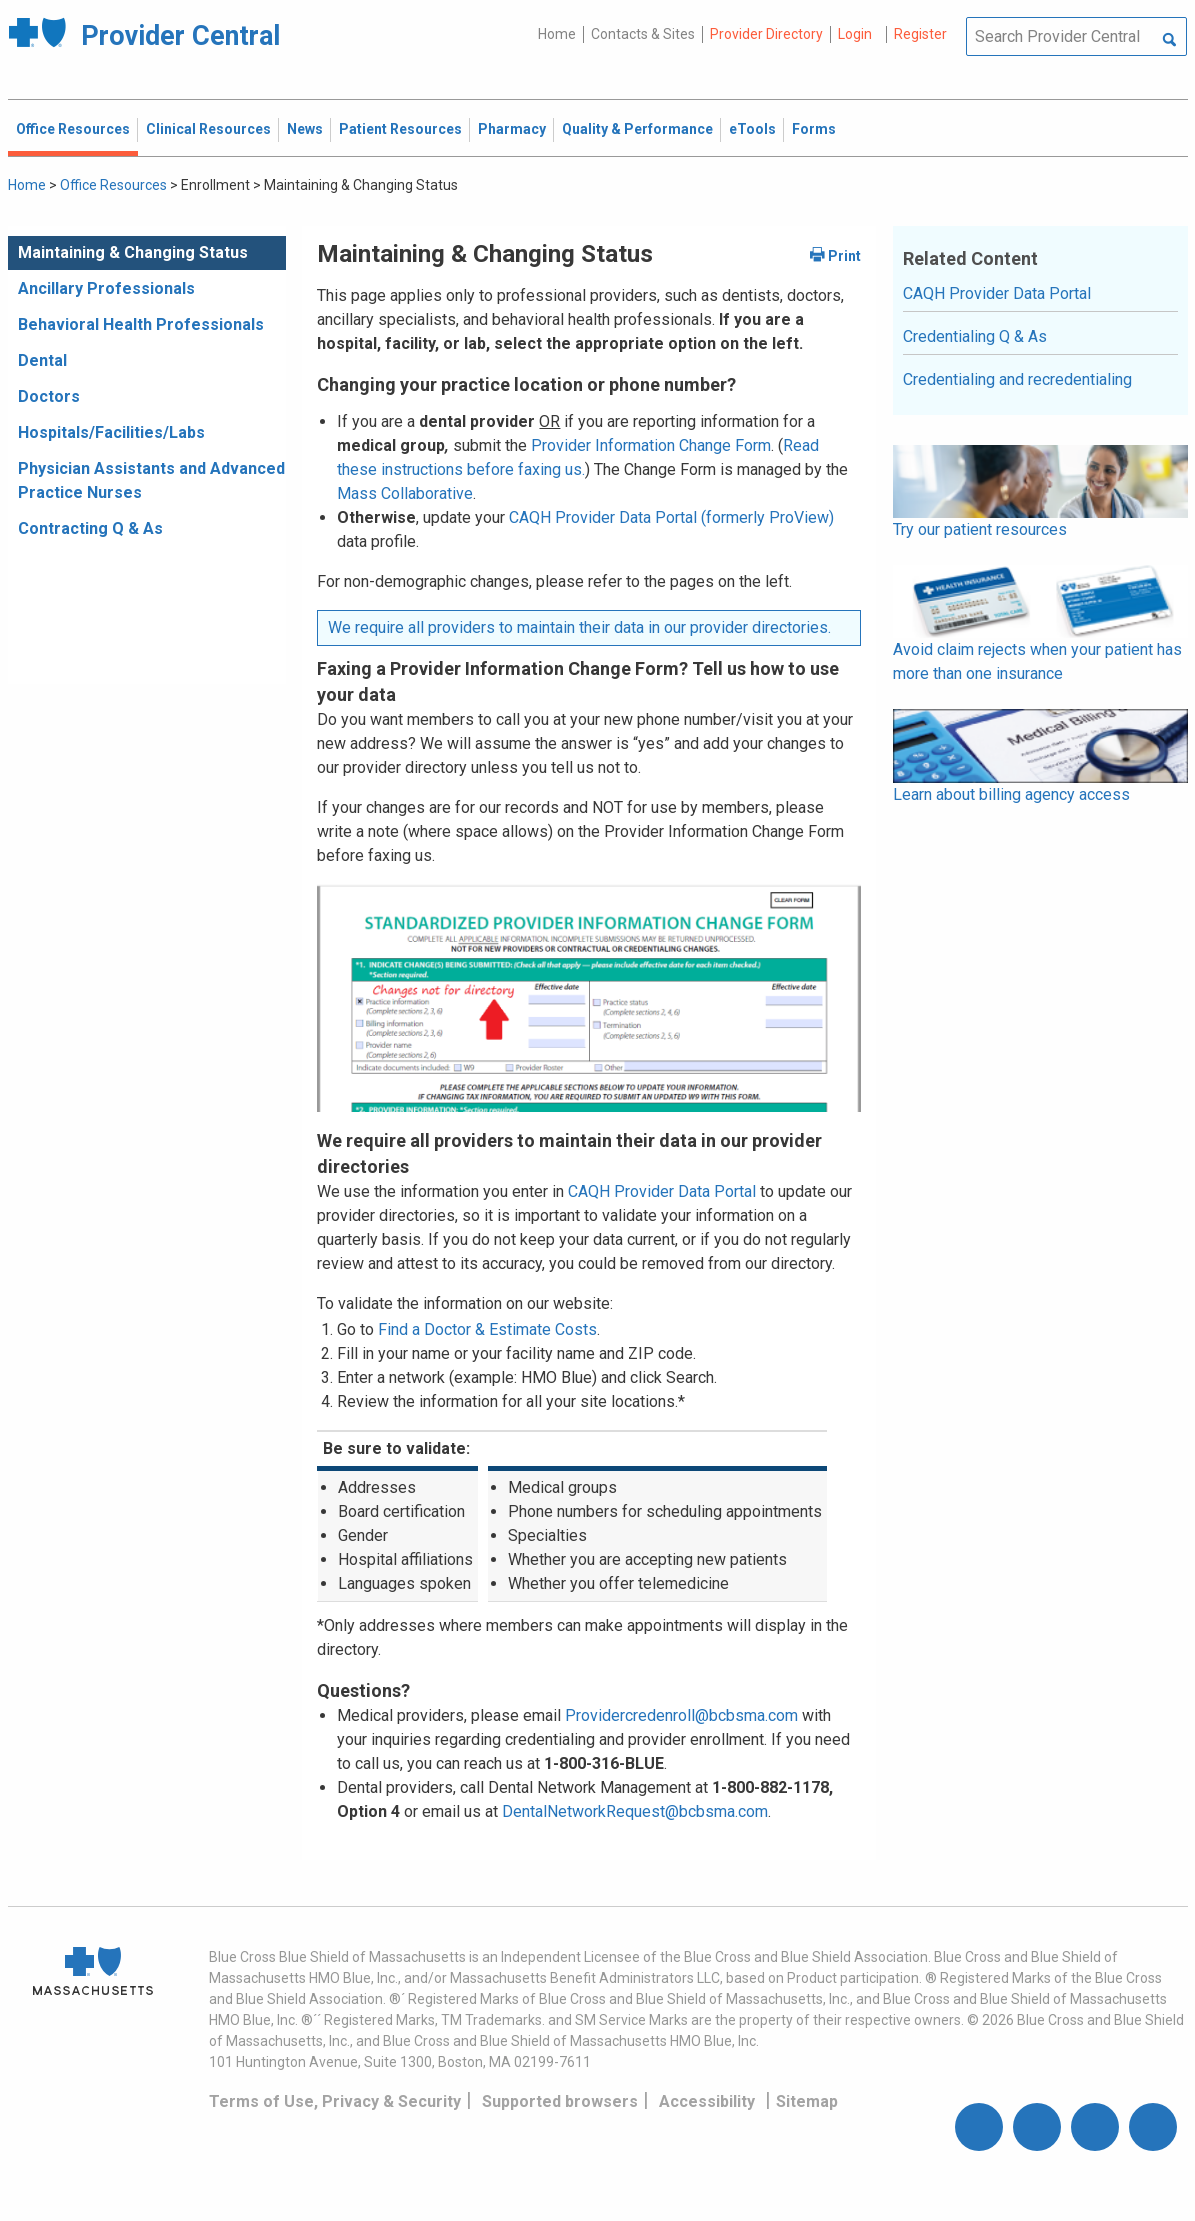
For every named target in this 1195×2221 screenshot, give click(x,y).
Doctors (49, 396)
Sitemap (807, 2101)
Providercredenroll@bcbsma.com (681, 1715)
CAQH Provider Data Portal (662, 1191)
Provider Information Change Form (651, 445)
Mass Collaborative (405, 493)
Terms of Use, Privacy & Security (335, 2101)
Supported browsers (560, 2101)
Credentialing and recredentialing (1017, 379)
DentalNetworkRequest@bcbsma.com (635, 1811)
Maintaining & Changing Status (133, 252)
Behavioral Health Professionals (141, 324)
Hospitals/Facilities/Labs (111, 432)
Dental (42, 360)
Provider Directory (766, 34)
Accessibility (707, 2101)
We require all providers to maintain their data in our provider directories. (579, 627)
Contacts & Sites (643, 34)
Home (557, 34)
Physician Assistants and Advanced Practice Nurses (151, 480)
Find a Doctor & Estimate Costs (487, 1329)
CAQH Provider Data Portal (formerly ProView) (671, 517)
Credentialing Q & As (975, 336)
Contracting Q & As (90, 528)
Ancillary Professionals (106, 288)
